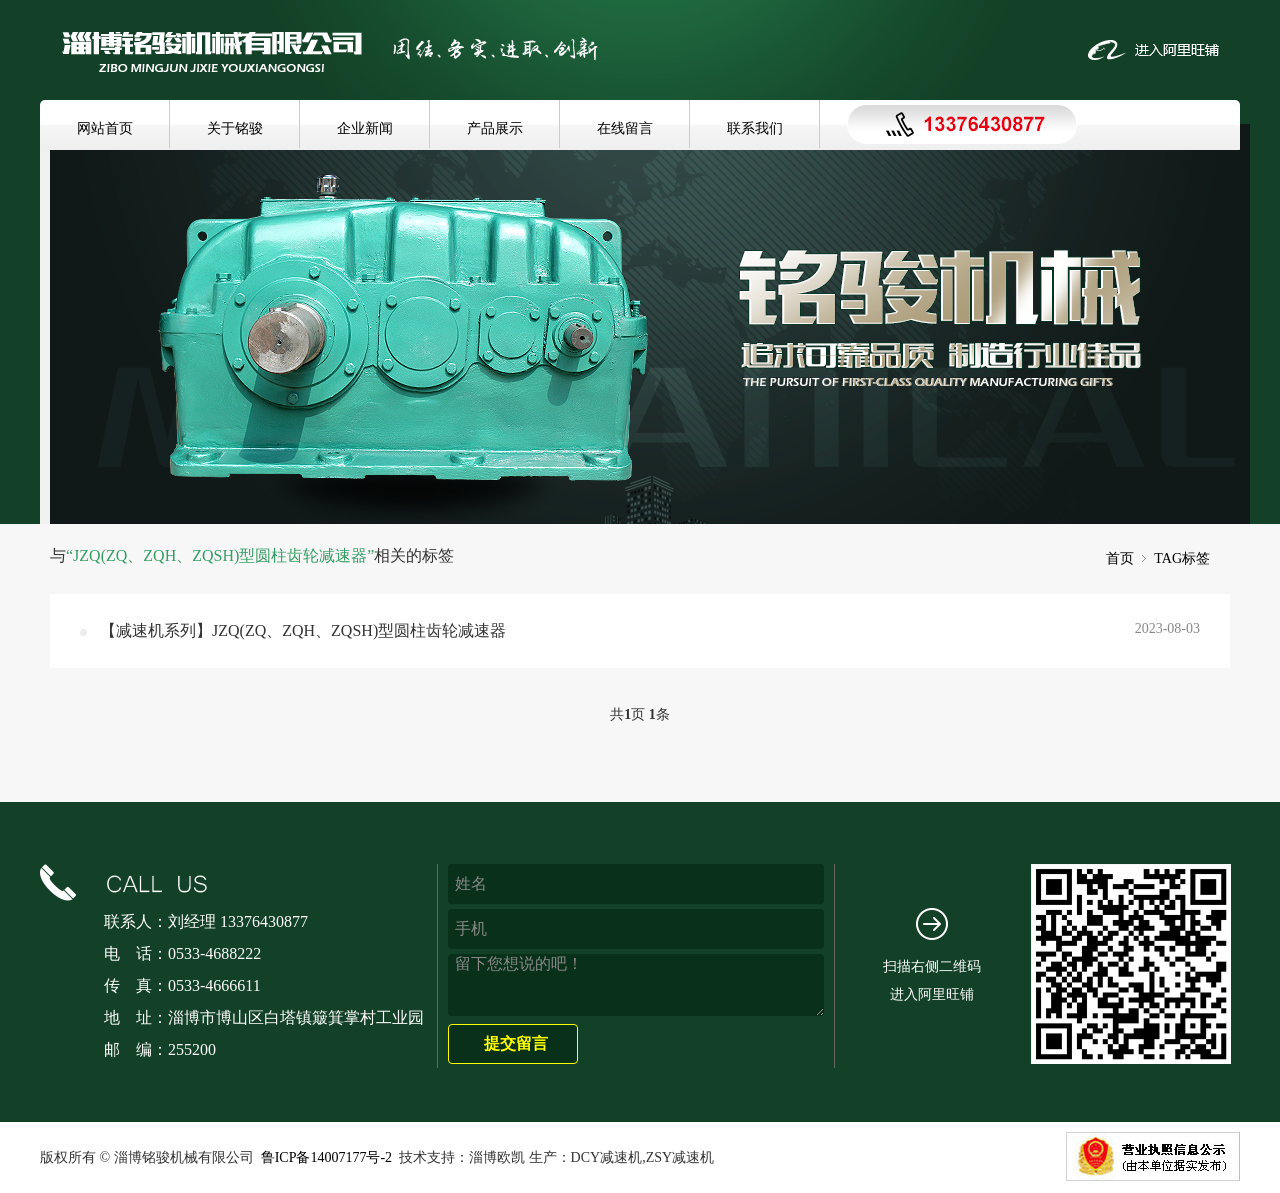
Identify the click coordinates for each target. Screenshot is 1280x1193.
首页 (1120, 558)
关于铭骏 (235, 128)
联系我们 (755, 128)
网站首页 (105, 128)
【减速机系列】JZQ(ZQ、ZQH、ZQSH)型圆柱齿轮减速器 (303, 630)
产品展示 (495, 128)
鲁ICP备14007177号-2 (326, 1157)
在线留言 (625, 128)
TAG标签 (1182, 558)
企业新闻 (365, 128)
